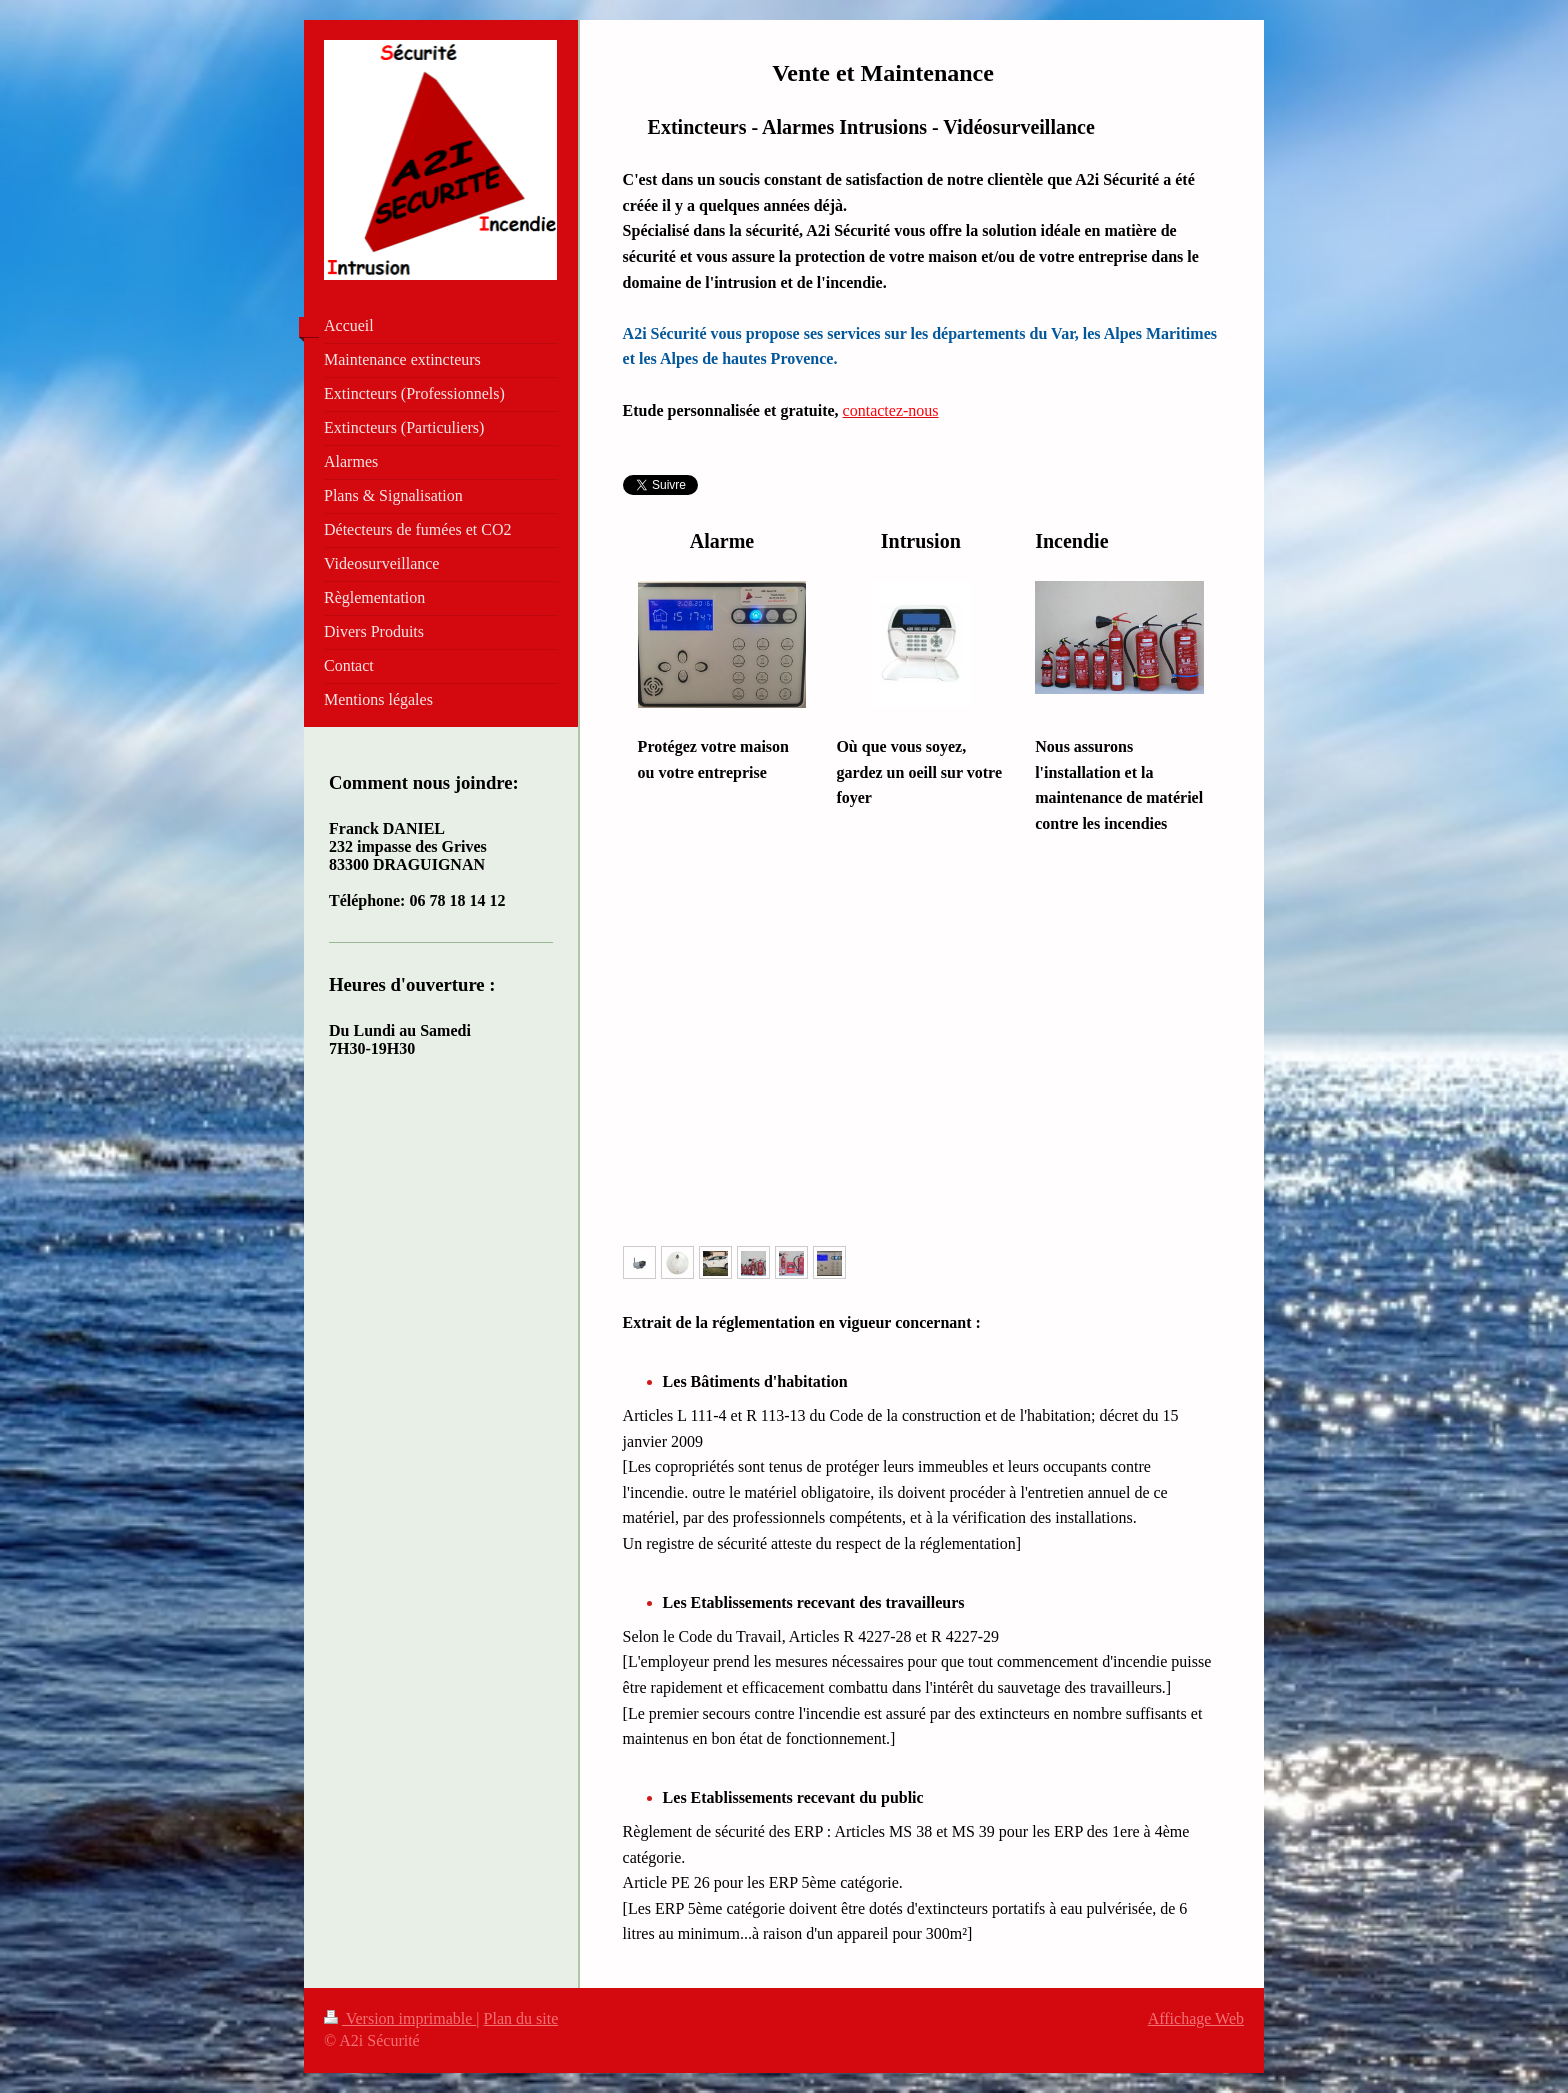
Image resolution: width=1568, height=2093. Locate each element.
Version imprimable (400, 2018)
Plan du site (521, 2018)
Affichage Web (1196, 2018)
